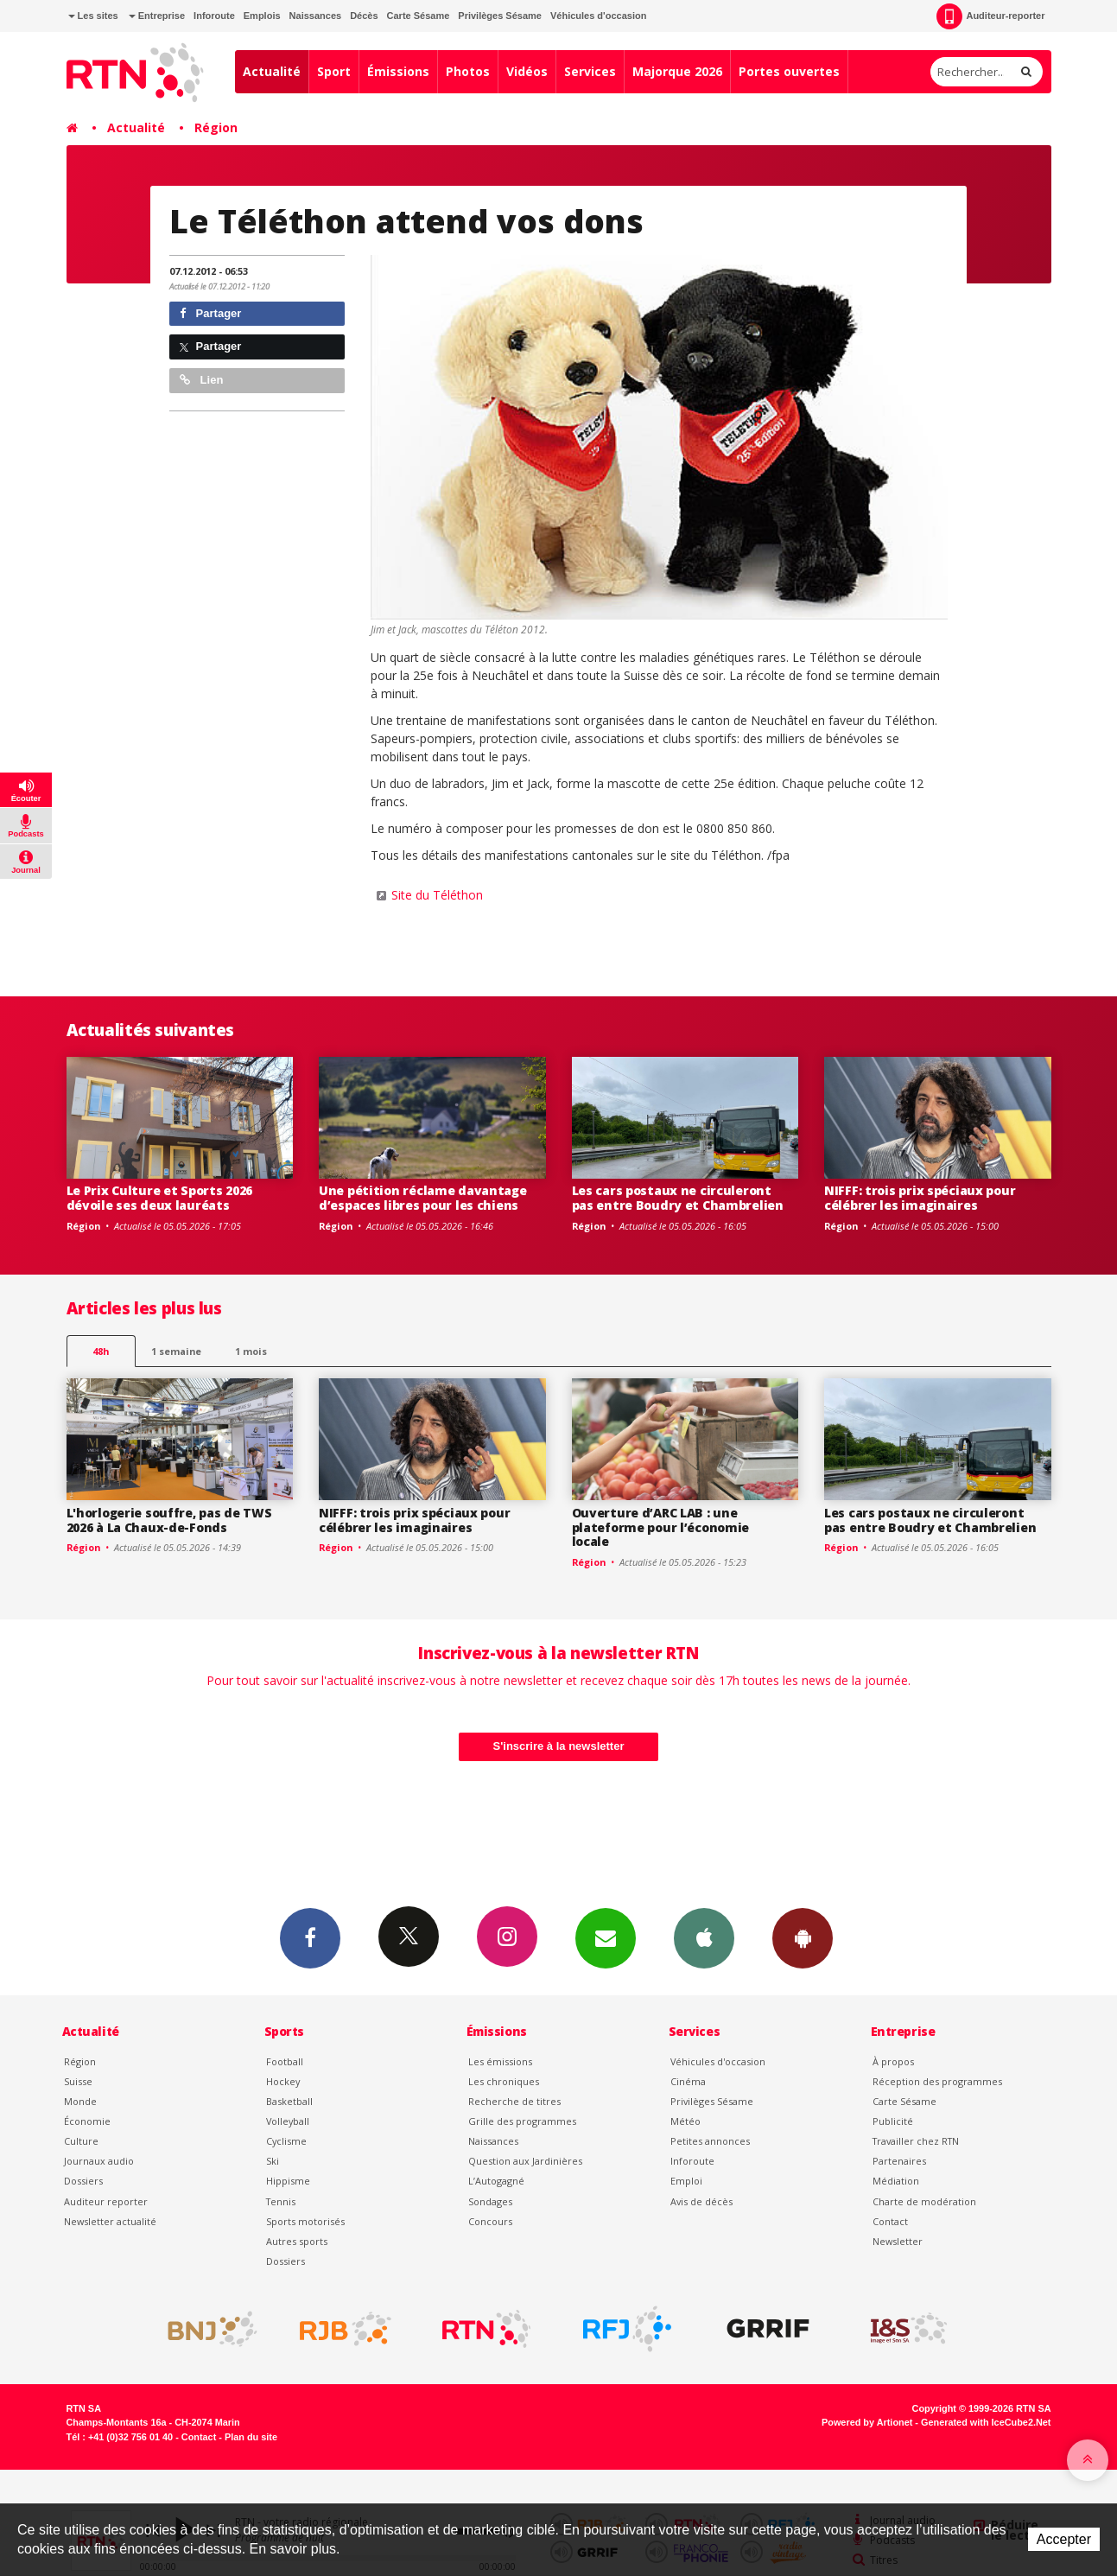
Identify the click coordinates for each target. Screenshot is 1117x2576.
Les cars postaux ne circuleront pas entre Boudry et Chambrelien (678, 1197)
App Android (802, 1937)
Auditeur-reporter (990, 16)
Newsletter (898, 2241)
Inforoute (214, 15)
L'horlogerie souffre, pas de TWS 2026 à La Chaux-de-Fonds (169, 1520)
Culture (81, 2141)
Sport (334, 71)
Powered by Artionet (867, 2422)
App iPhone (704, 1937)
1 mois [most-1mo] (251, 1351)
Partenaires (899, 2160)
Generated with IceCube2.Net (985, 2422)
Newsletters (605, 1937)
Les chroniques (503, 2081)
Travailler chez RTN (916, 2141)
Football (284, 2061)
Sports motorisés (305, 2221)
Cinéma (688, 2081)
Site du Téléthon (437, 895)
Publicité (893, 2121)
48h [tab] (100, 1351)
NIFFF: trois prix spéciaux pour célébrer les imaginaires (919, 1197)
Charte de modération (924, 2201)
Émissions (398, 71)
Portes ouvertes (789, 71)
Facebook (310, 1937)
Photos (468, 71)
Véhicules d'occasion (598, 15)
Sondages (490, 2201)
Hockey (283, 2081)
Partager (210, 313)
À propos (893, 2061)
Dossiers (83, 2180)
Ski (272, 2160)
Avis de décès (701, 2201)
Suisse (78, 2081)
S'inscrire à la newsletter (559, 1746)
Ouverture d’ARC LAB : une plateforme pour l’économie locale (661, 1527)
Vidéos (527, 71)
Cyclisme (286, 2141)
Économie (87, 2121)
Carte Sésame (418, 15)
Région (216, 127)
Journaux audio (99, 2160)
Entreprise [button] (157, 15)
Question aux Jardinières (525, 2160)
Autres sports (296, 2241)
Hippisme (288, 2180)
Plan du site (251, 2437)
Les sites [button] (93, 15)
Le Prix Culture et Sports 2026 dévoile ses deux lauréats (160, 1197)
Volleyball (287, 2121)
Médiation (896, 2180)
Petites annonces (710, 2141)
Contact (890, 2221)
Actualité (272, 71)
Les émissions (500, 2061)
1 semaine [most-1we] (176, 1351)
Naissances (315, 15)
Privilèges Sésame (500, 15)
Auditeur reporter (106, 2201)
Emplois (262, 15)
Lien (201, 379)
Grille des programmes (522, 2121)
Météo (685, 2121)
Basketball (289, 2101)
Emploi (686, 2180)
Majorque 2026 (677, 71)
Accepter (1064, 2539)
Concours (490, 2221)
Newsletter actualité (110, 2221)
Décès (364, 15)
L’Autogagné (496, 2180)
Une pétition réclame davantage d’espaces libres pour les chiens (423, 1197)
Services (590, 71)
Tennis (280, 2201)
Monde (80, 2101)
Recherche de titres (514, 2101)
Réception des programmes (937, 2081)
